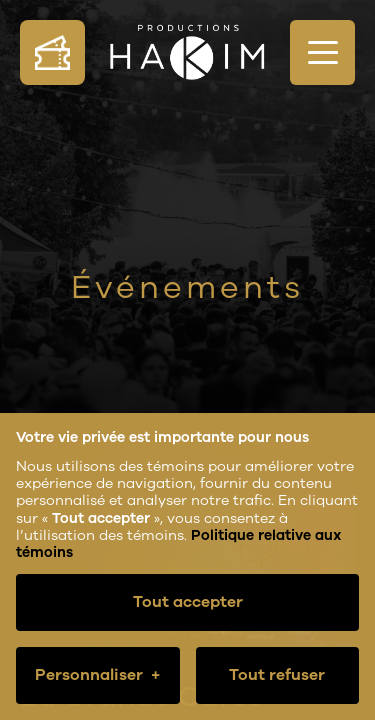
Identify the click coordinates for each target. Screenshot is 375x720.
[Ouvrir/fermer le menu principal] (322, 52)
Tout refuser (277, 675)
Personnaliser (97, 675)
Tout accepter (188, 602)
